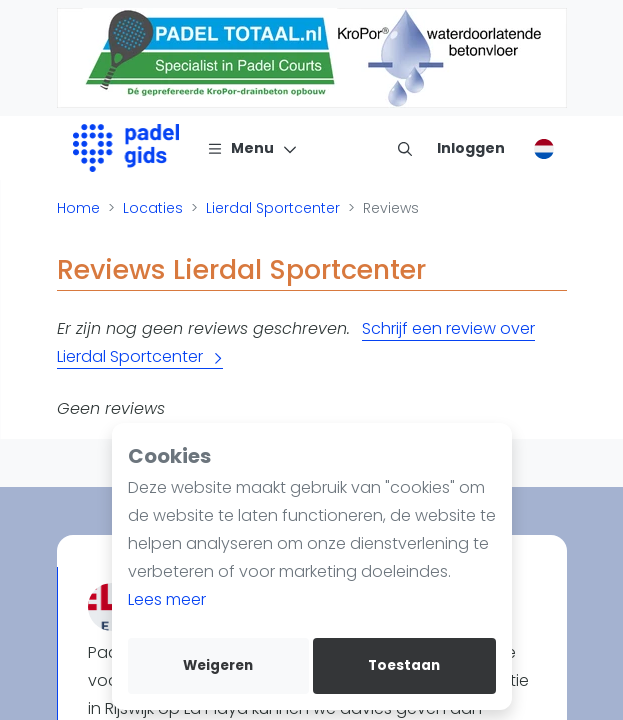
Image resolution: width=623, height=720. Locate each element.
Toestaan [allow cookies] (404, 665)
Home (78, 208)
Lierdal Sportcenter (273, 208)
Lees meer (167, 599)
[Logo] (126, 148)
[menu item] (405, 148)
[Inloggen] (471, 148)
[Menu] (252, 148)
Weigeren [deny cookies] (218, 665)
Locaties (153, 208)
